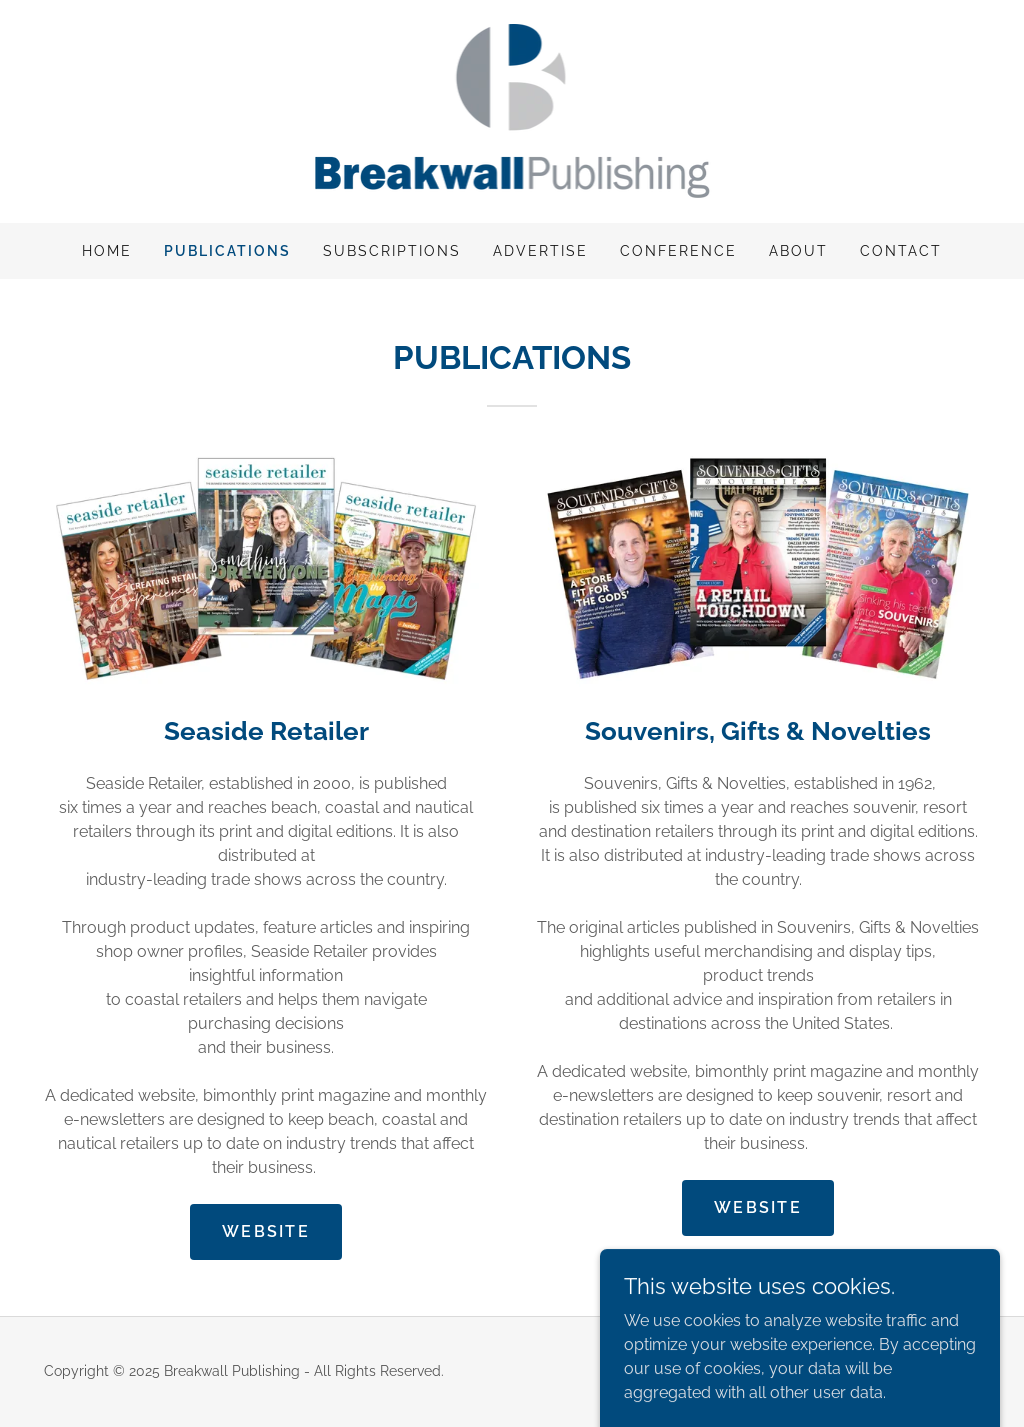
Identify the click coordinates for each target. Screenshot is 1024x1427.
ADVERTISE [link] (540, 251)
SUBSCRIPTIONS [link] (392, 251)
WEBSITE (266, 1231)
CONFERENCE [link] (678, 251)
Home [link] (107, 251)
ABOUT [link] (798, 251)
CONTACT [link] (901, 251)
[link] (512, 110)
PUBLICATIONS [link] (227, 251)
